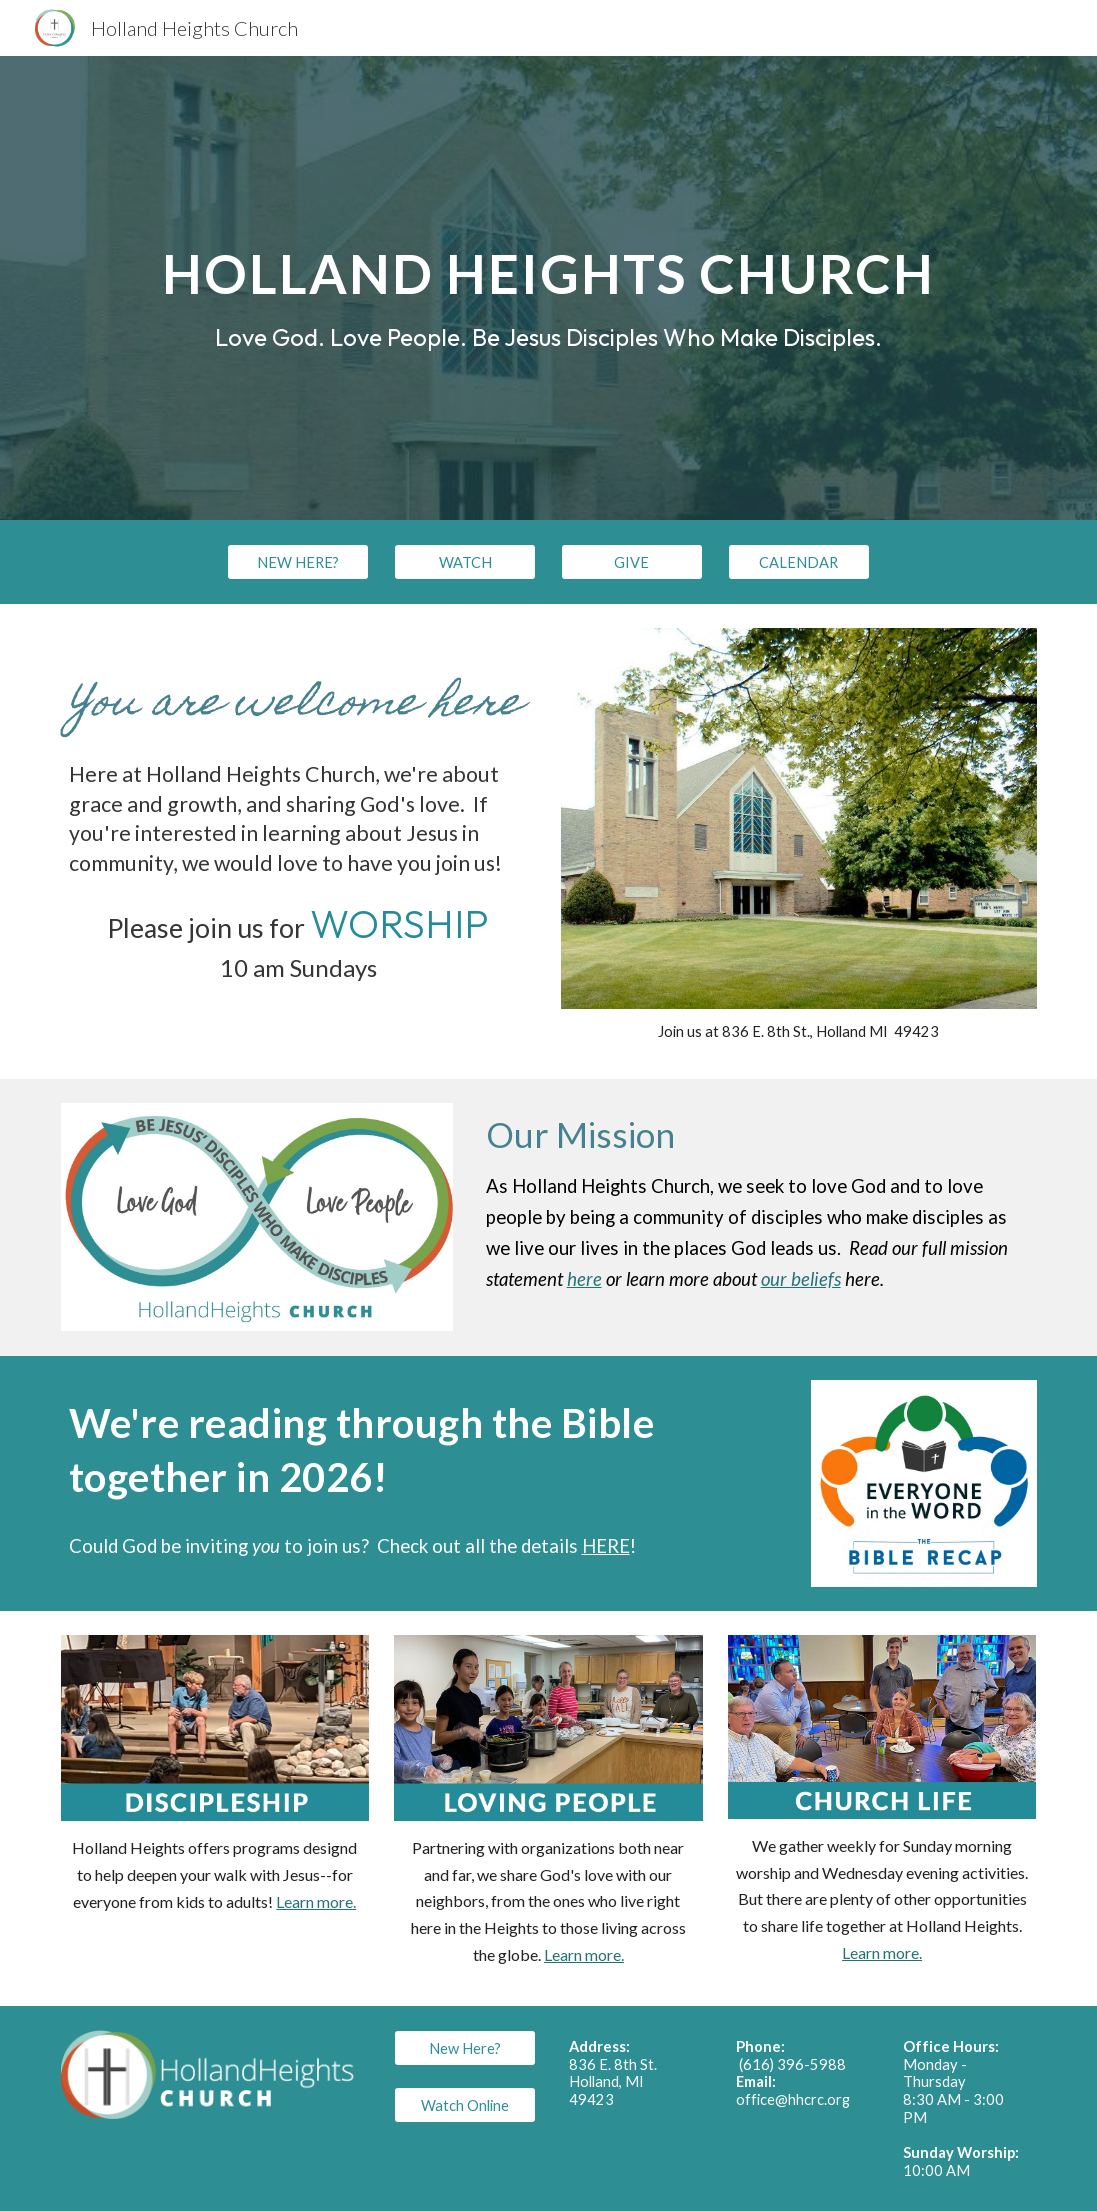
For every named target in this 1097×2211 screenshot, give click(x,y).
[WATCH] (465, 562)
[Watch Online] (465, 2105)
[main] (548, 287)
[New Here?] (465, 2048)
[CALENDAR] (799, 562)
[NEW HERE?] (298, 562)
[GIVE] (632, 562)
